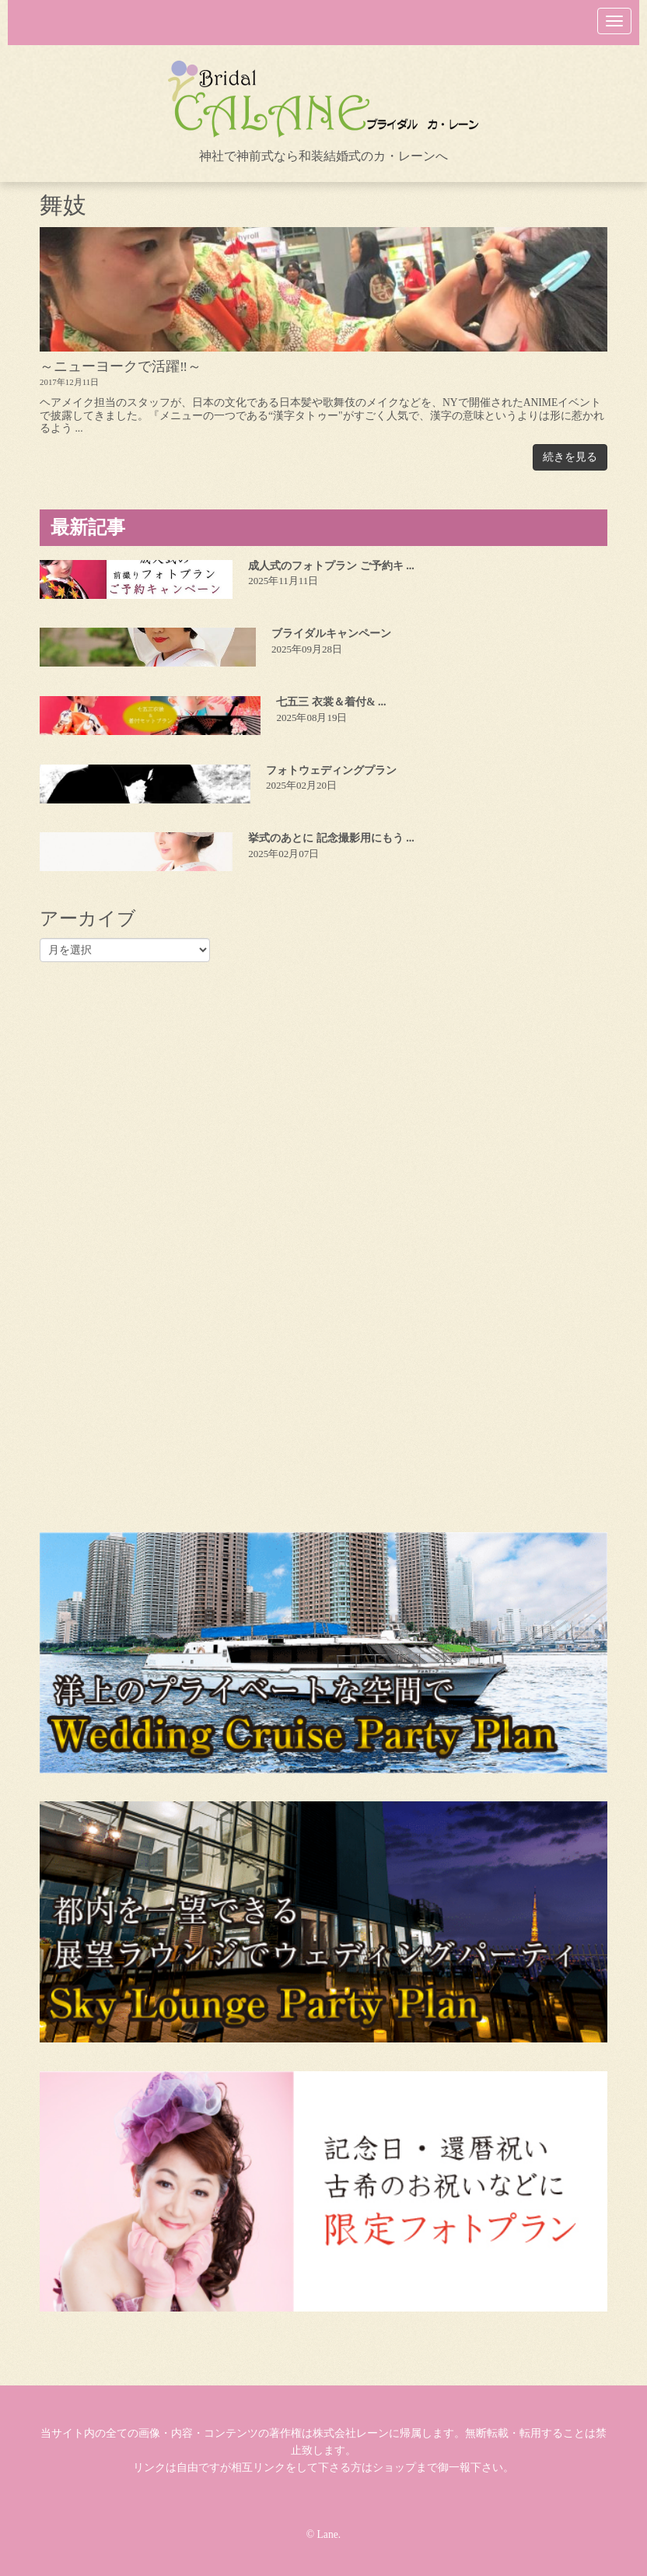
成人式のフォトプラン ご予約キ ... (331, 566)
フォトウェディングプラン (331, 770)
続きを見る (570, 457)
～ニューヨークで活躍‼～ (120, 366)
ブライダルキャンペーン (331, 633)
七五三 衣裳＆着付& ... (331, 702)
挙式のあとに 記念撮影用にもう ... (331, 838)
